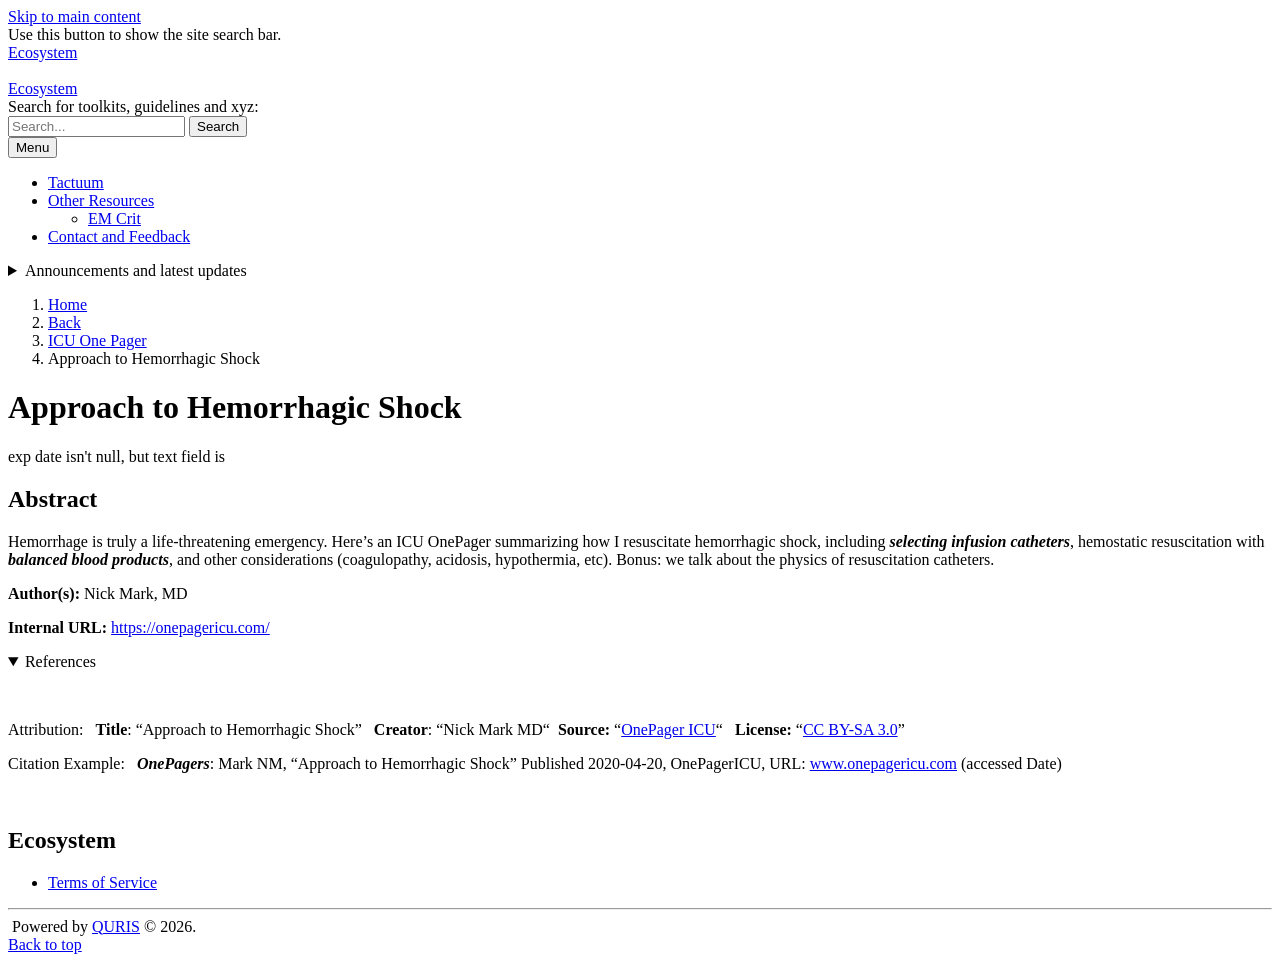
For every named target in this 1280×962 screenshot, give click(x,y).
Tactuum (76, 182)
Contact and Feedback (119, 236)
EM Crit (114, 218)
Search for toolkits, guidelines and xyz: (133, 106)
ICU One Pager (97, 340)
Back (64, 322)
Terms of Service (102, 882)
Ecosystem (42, 88)
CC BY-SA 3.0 (850, 729)
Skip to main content (74, 16)
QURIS (116, 926)
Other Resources (101, 200)
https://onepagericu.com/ (190, 627)
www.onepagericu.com (883, 763)
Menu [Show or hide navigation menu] (32, 147)
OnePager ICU (668, 729)
